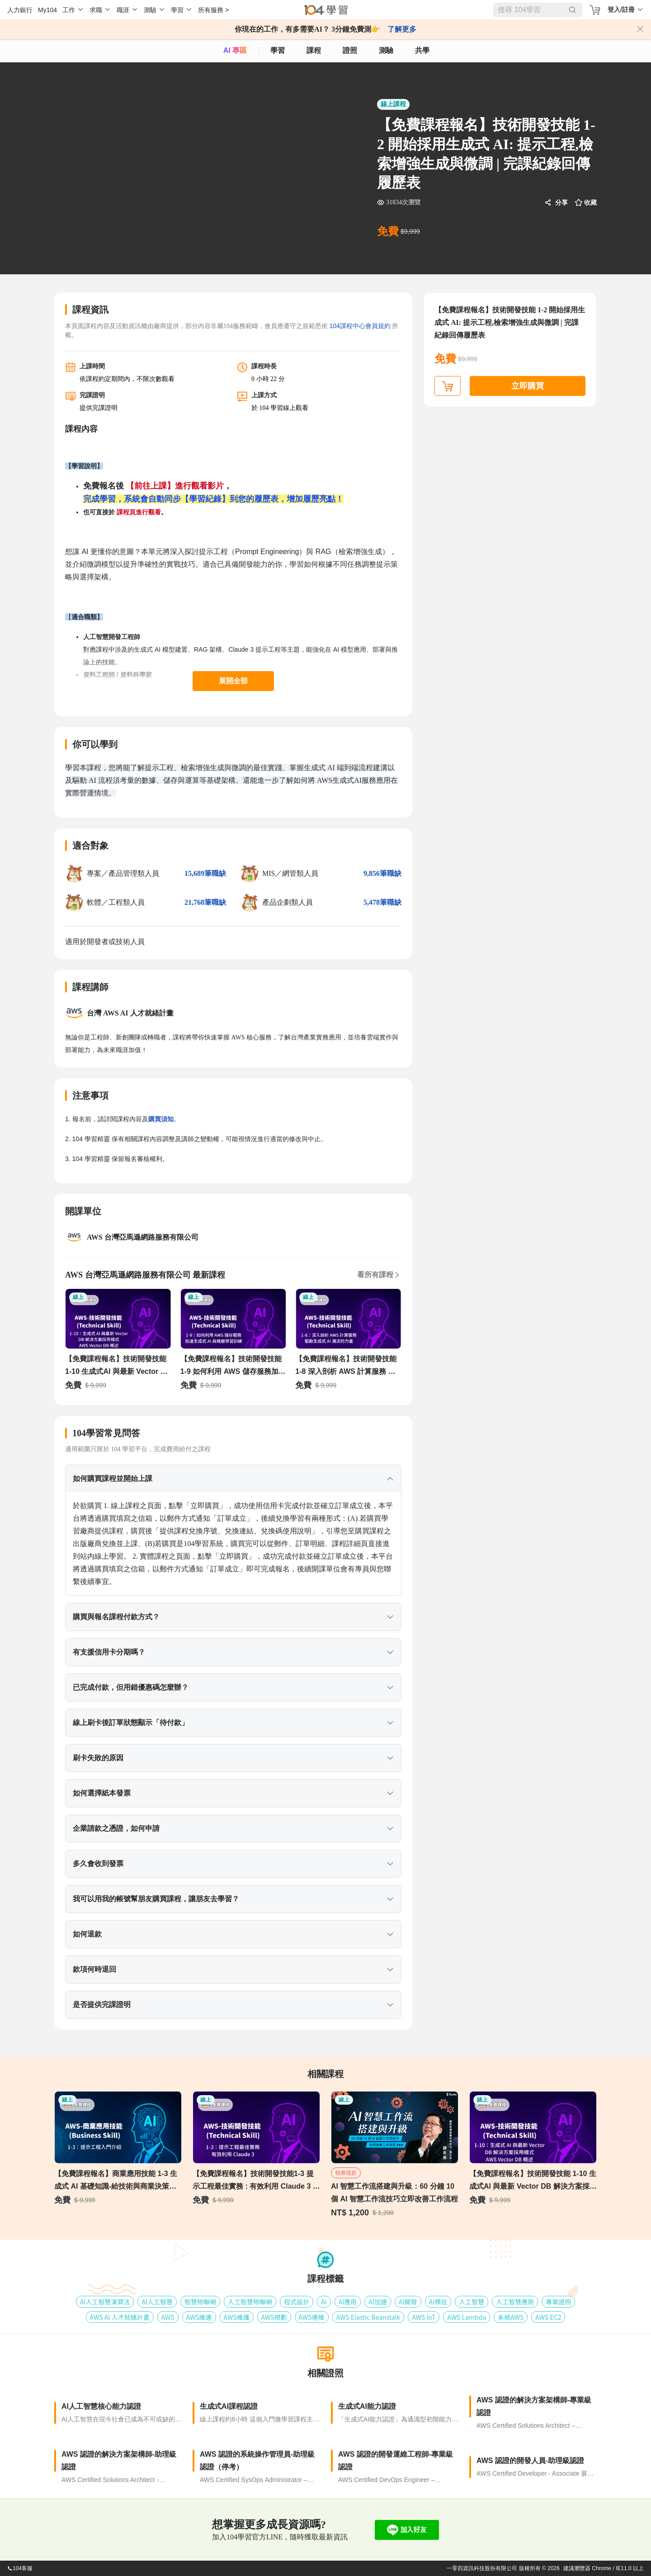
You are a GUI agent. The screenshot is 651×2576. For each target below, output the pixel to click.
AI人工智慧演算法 (105, 2301)
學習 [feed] (277, 50)
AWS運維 (312, 2317)
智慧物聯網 (200, 2301)
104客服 (20, 2568)
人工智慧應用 (515, 2301)
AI (324, 2301)
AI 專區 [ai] (235, 50)
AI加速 (377, 2301)
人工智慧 (471, 2301)
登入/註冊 (621, 9)
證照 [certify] (350, 50)
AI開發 (408, 2301)
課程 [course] (314, 50)
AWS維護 (237, 2317)
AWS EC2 (548, 2317)
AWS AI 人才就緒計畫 (120, 2317)
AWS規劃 (274, 2317)
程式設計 (296, 2301)
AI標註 (438, 2301)
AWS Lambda (466, 2317)
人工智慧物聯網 (250, 2301)
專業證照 (558, 2301)
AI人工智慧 (157, 2301)
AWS (168, 2317)
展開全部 (233, 681)
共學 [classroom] (422, 50)
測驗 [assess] (386, 50)
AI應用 (348, 2301)
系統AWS (511, 2317)
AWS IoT (423, 2317)
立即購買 (527, 385)
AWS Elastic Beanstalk (368, 2317)
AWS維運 (199, 2317)
